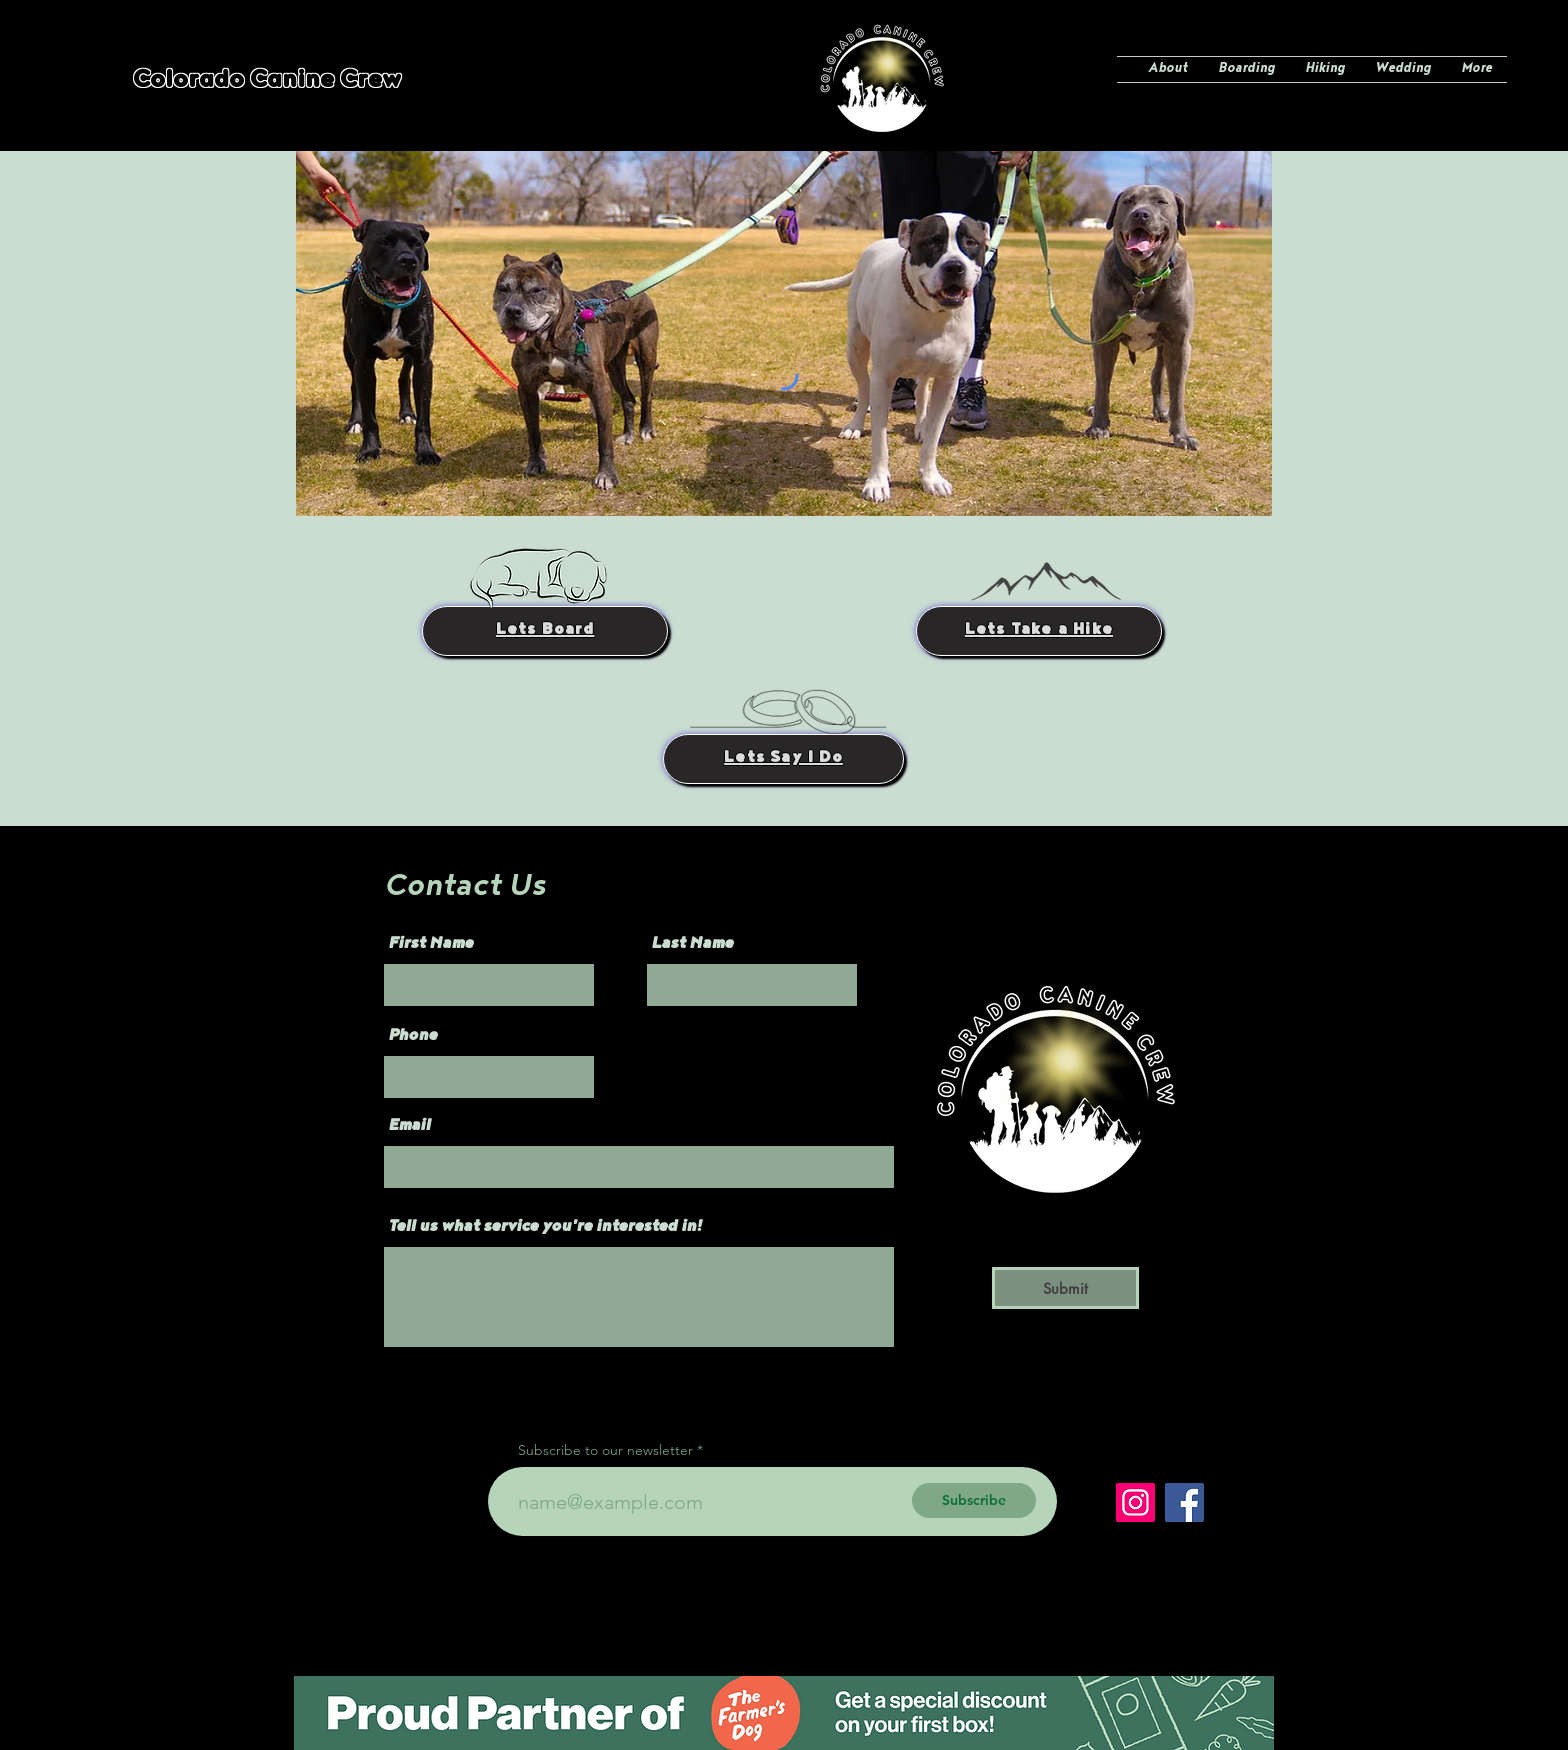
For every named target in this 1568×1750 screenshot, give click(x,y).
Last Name (692, 945)
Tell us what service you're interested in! (544, 1228)
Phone (412, 1037)
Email (409, 1127)
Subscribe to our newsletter (605, 1450)
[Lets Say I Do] (783, 759)
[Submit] (1065, 1288)
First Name (430, 945)
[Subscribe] (974, 1500)
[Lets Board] (545, 631)
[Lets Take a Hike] (1039, 631)
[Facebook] (1184, 1502)
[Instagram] (1135, 1502)
